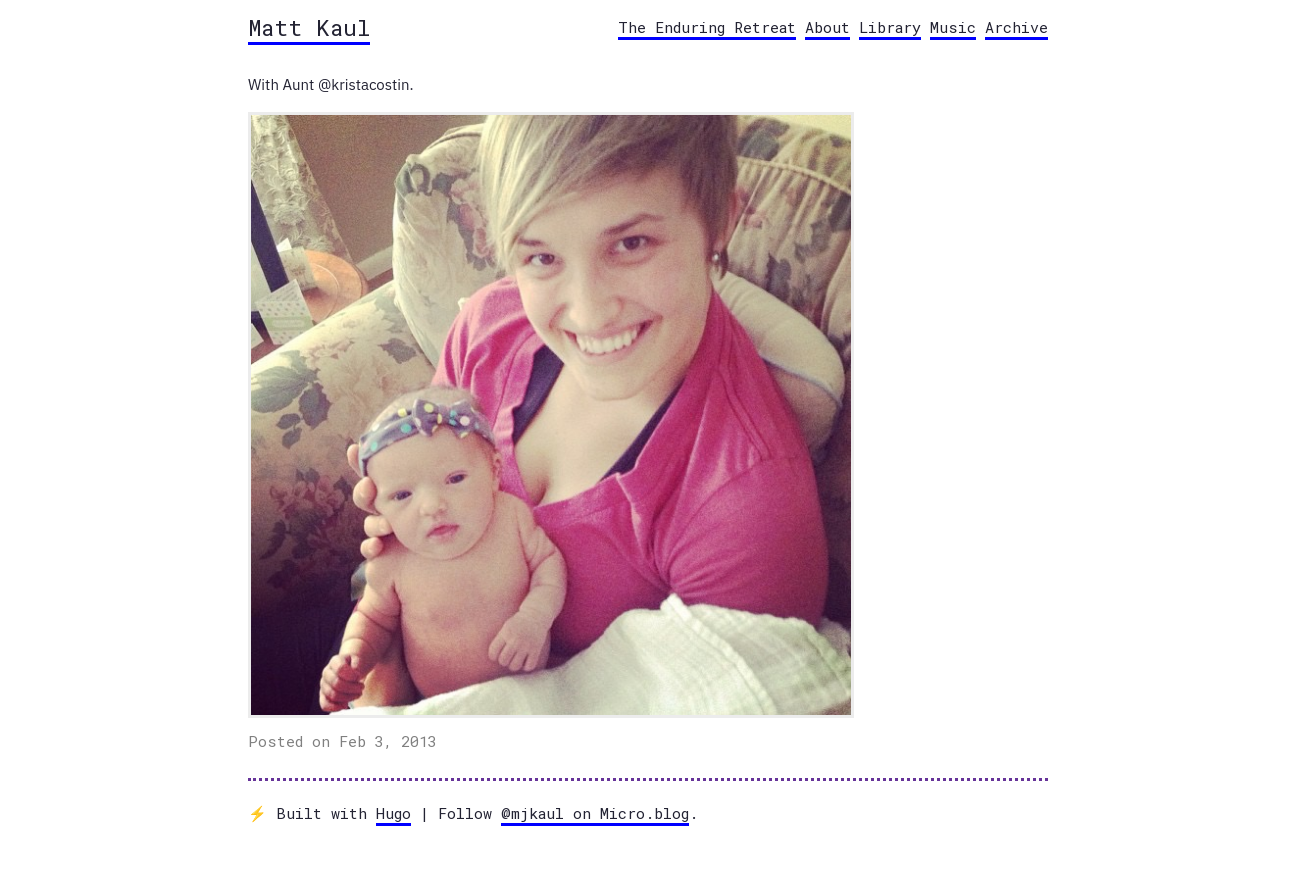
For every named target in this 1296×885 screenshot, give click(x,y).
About (827, 27)
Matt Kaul (309, 27)
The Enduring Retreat (707, 27)
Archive (1016, 27)
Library (890, 27)
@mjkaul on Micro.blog (595, 813)
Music (953, 27)
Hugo (393, 813)
